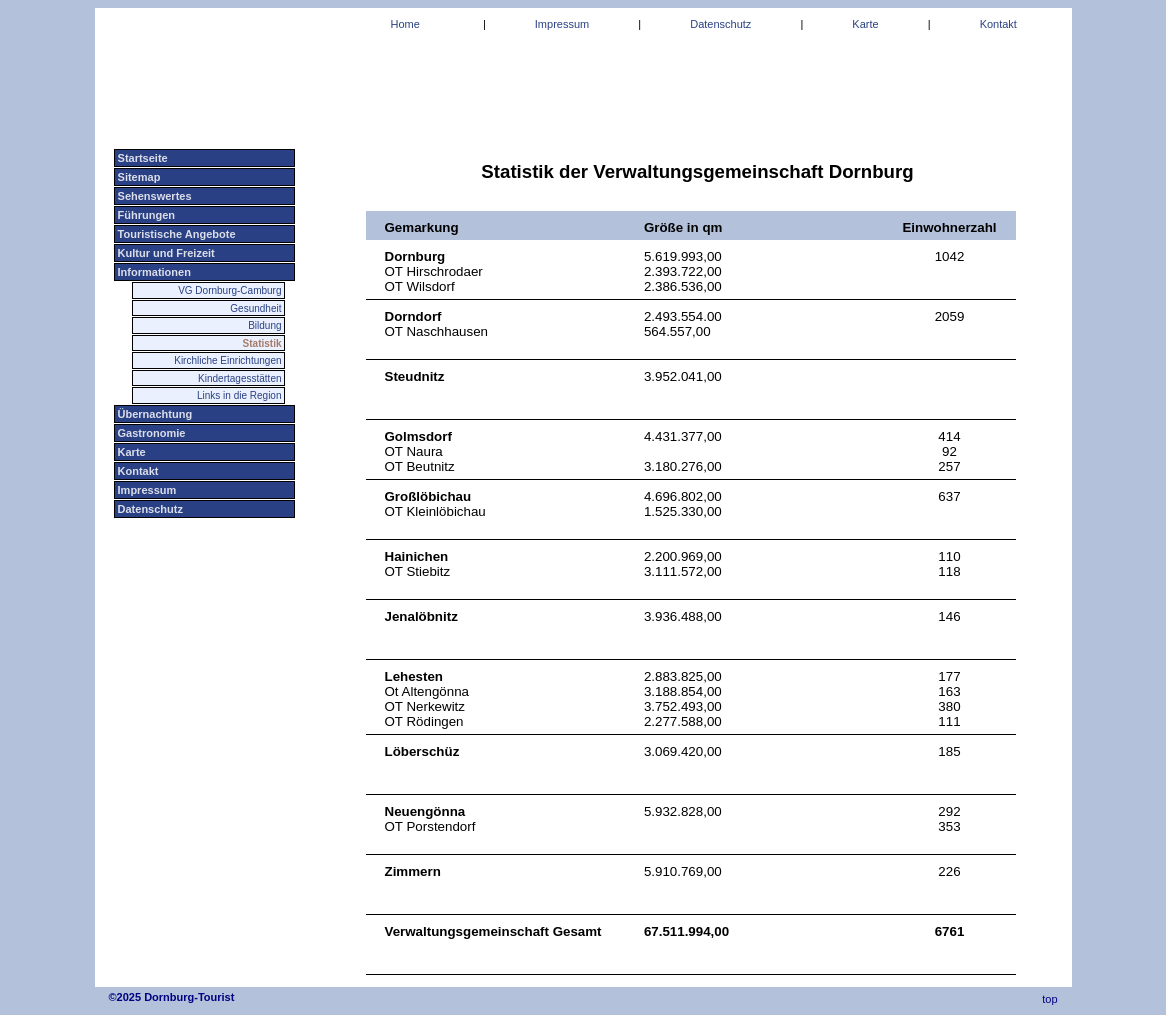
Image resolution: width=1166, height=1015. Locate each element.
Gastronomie (150, 433)
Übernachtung (154, 414)
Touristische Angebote (175, 234)
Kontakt (137, 471)
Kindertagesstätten (239, 378)
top (1048, 999)
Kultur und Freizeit (165, 253)
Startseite (141, 158)
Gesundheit (255, 308)
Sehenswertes (153, 196)
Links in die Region (239, 395)
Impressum (146, 490)
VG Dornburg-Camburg (229, 290)
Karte (130, 452)
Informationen (153, 272)
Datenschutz (149, 509)
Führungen (145, 215)
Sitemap (138, 177)
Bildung (264, 325)
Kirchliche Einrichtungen (227, 360)
